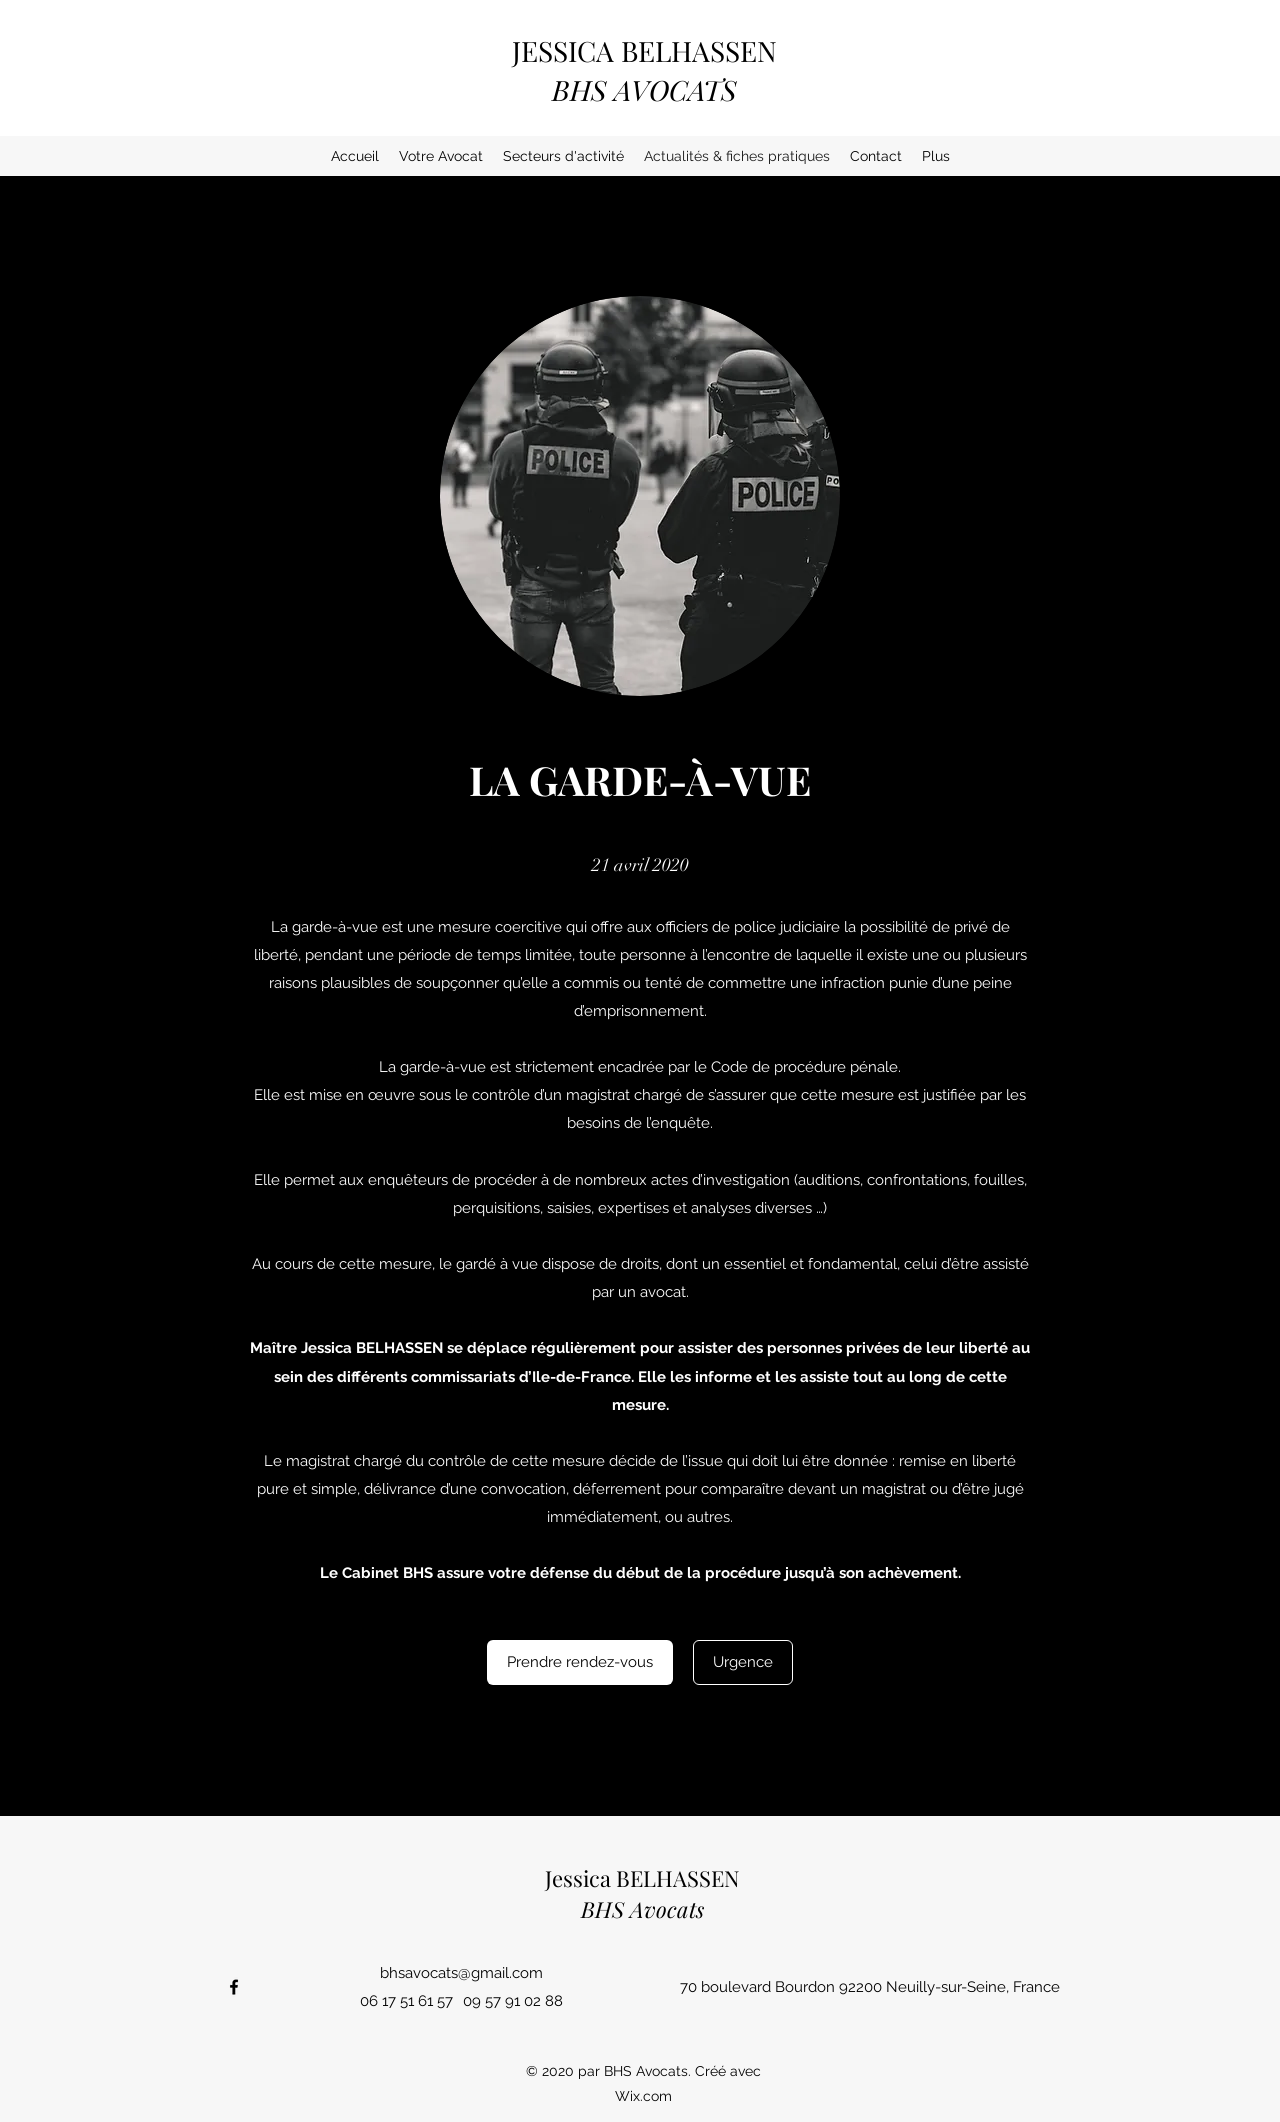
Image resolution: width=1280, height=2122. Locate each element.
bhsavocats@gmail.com (461, 1973)
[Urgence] (743, 1662)
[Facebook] (234, 1987)
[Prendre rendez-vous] (580, 1662)
